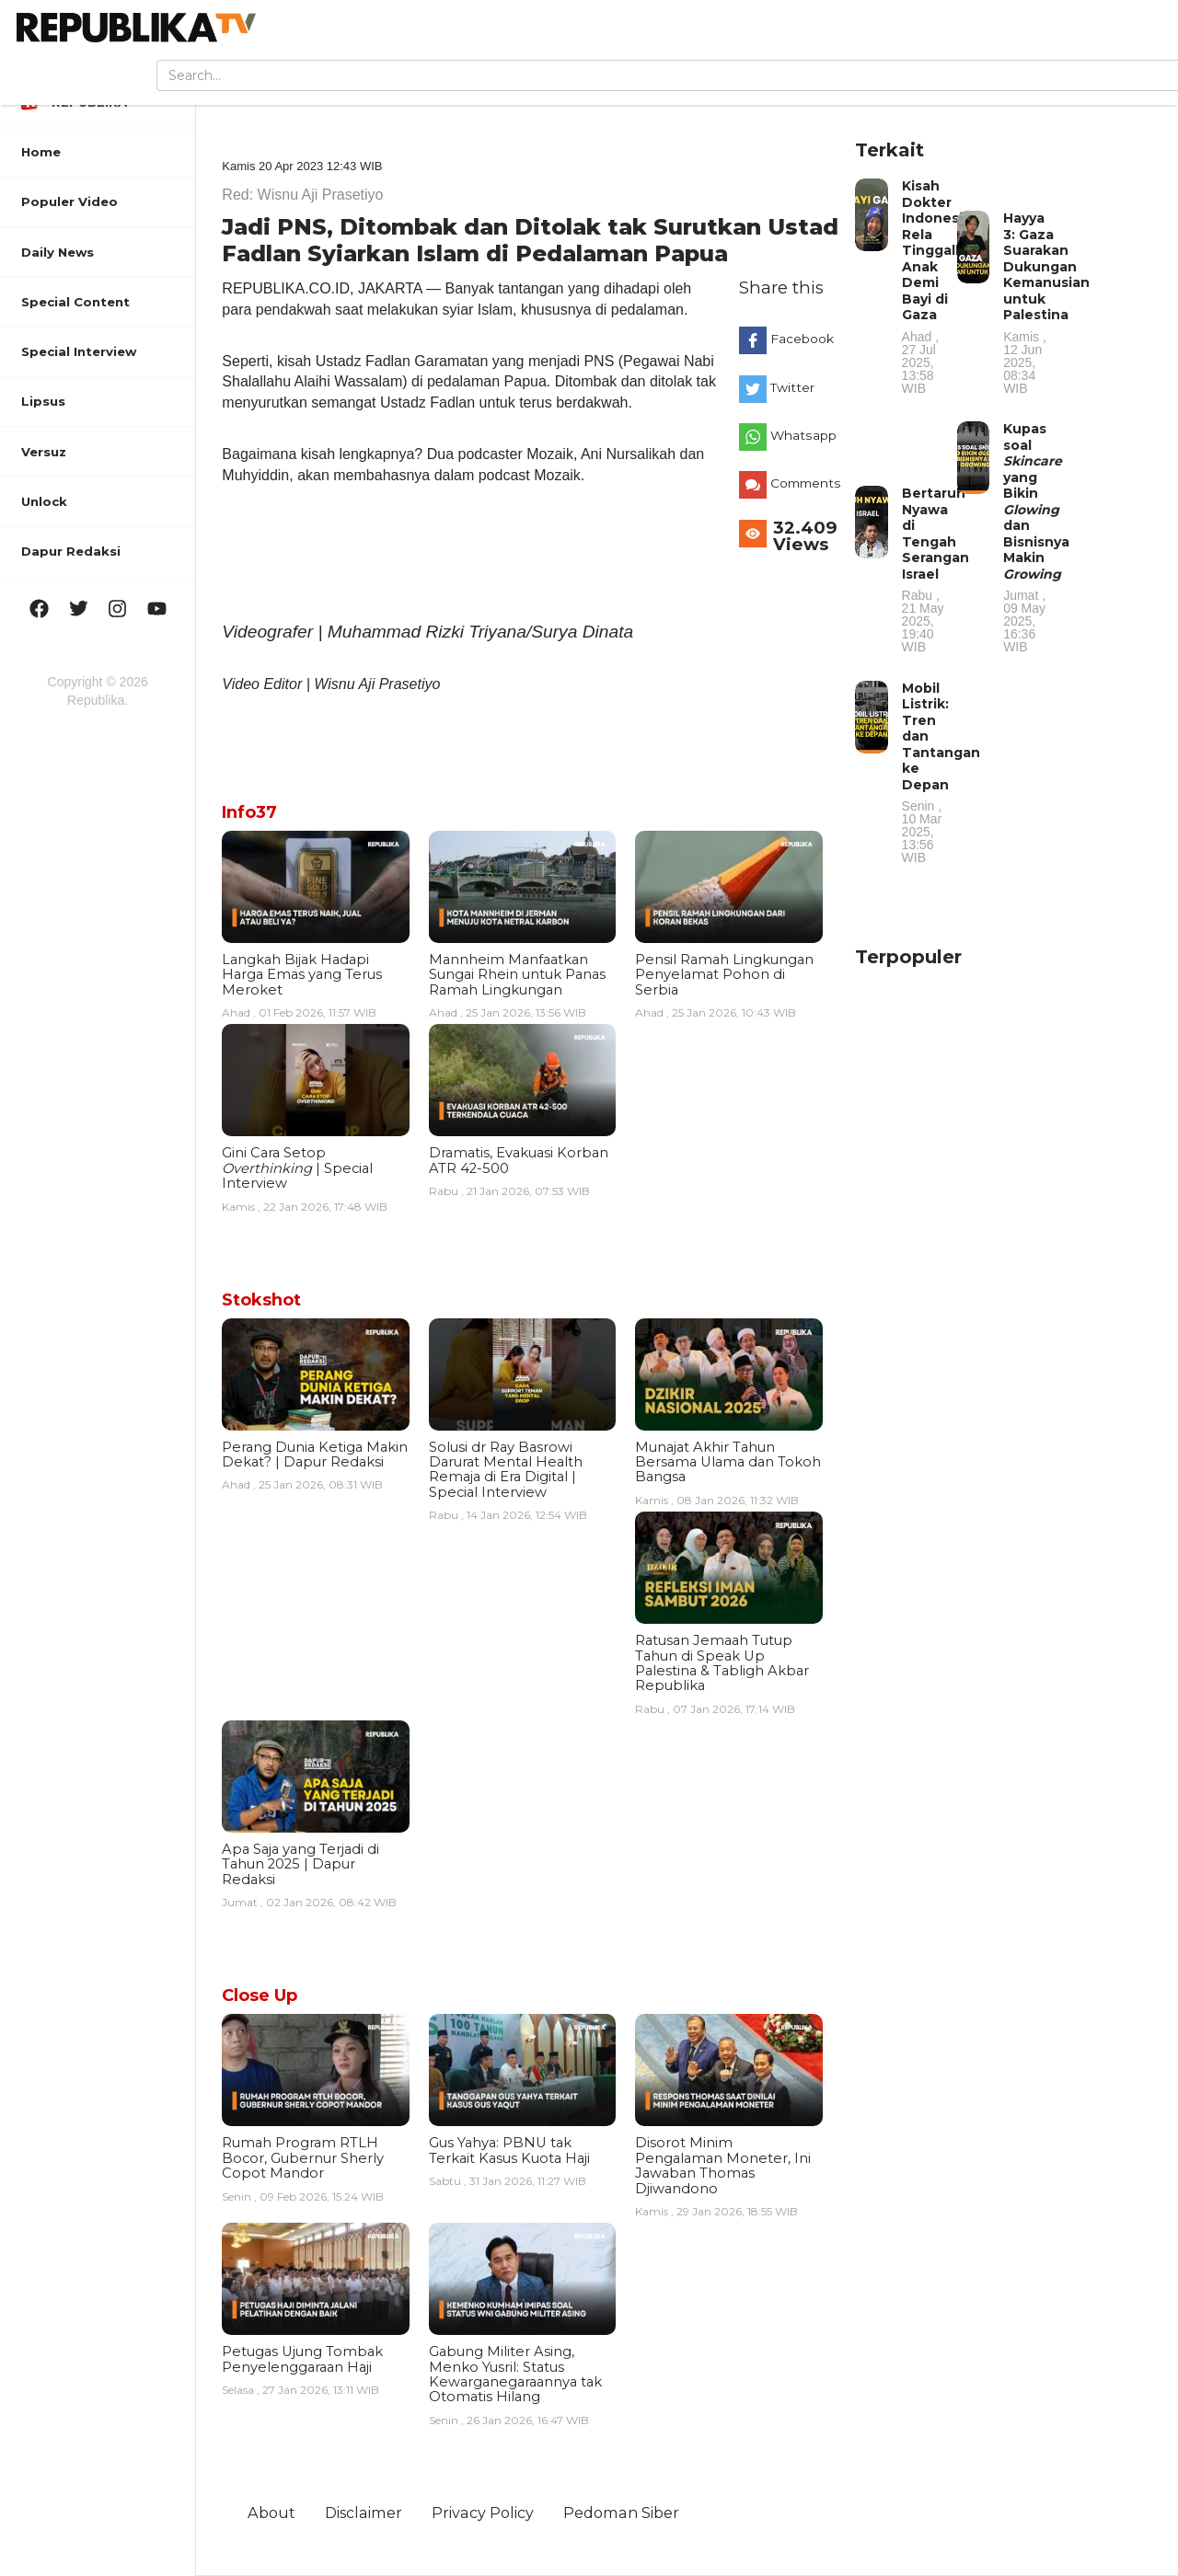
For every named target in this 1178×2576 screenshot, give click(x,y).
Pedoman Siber (621, 2512)
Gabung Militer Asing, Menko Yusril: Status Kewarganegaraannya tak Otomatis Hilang (515, 2374)
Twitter (792, 387)
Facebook (801, 338)
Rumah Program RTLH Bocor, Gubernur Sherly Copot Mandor (303, 2157)
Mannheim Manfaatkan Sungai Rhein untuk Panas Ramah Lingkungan (517, 974)
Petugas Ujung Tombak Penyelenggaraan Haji (302, 2359)
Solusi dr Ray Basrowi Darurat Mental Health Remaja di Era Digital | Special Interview (506, 1470)
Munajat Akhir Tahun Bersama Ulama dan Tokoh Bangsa (728, 1462)
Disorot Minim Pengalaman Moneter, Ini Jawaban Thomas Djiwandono (723, 2165)
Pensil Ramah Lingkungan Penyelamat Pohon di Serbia (724, 974)
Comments (801, 483)
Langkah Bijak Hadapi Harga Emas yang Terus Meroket (302, 974)
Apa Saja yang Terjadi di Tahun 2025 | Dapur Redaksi (300, 1864)
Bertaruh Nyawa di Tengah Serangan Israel (935, 569)
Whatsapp (801, 435)
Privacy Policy (483, 2512)
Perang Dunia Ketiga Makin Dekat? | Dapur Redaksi (315, 1454)
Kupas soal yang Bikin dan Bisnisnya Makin (1036, 536)
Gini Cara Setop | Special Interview (297, 1167)
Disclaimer (363, 2512)
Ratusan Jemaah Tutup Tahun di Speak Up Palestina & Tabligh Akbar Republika (722, 1663)
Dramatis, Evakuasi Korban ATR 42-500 (518, 1160)
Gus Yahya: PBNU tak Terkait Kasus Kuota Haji (509, 2150)
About (271, 2512)
